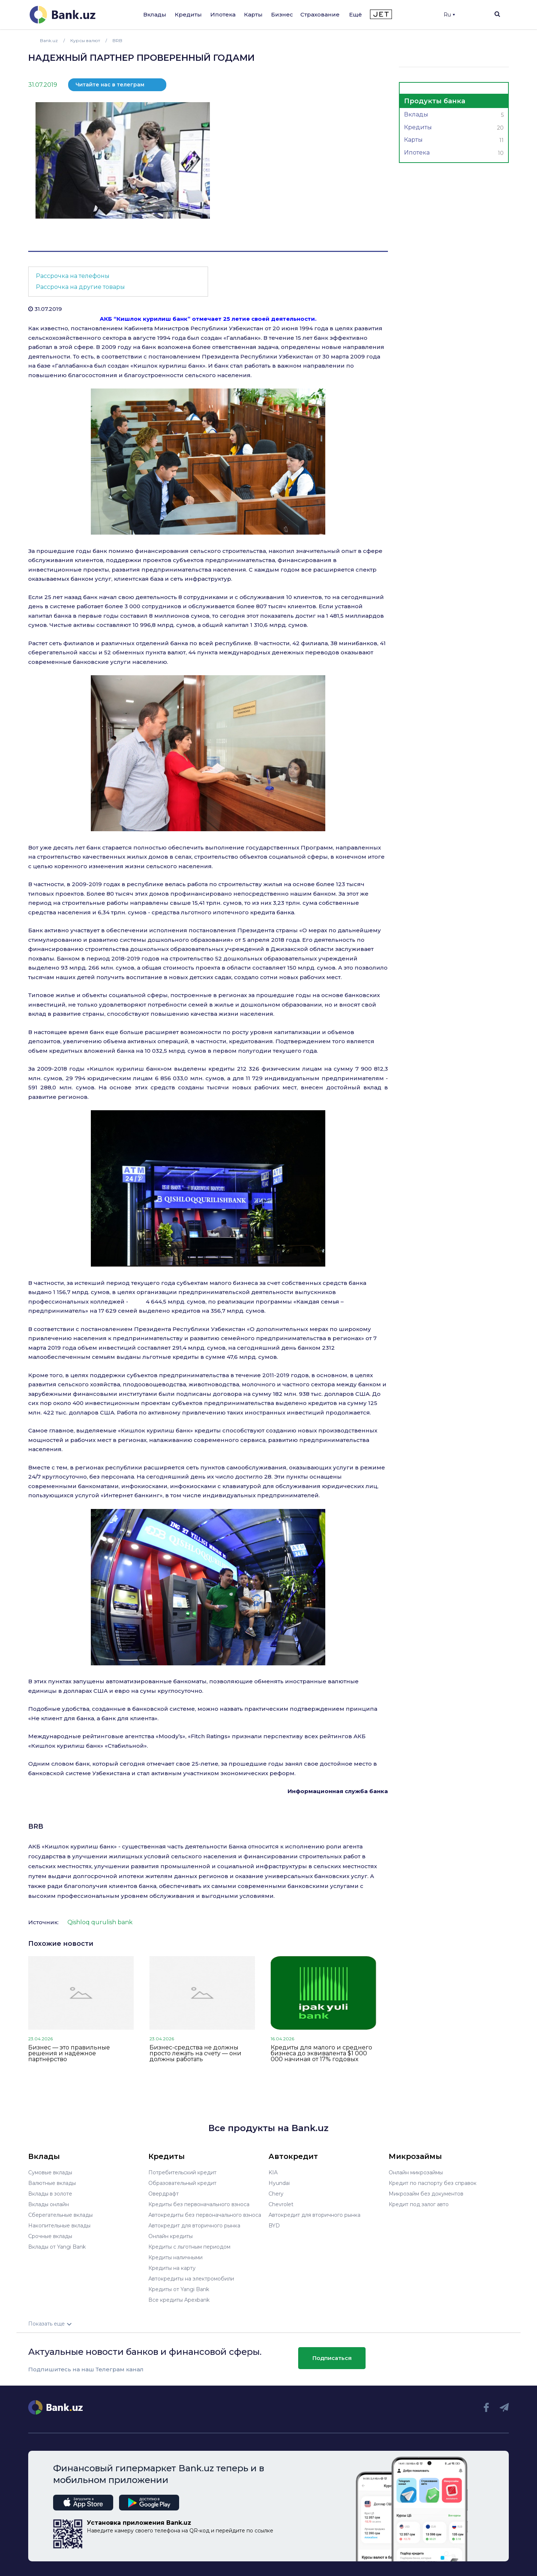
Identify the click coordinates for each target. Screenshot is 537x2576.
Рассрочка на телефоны (73, 275)
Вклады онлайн (48, 2204)
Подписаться (332, 2357)
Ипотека (223, 14)
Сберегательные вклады (60, 2215)
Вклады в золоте (50, 2193)
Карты (253, 14)
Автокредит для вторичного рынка (194, 2225)
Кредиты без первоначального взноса (198, 2204)
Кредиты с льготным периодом (189, 2247)
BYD (274, 2225)
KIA (273, 2172)
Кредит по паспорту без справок (433, 2183)
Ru (449, 15)
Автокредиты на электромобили (191, 2278)
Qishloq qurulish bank (100, 1922)
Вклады (154, 14)
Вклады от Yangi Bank (57, 2247)
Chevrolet (280, 2204)
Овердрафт (163, 2193)
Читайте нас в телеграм (109, 84)
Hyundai (279, 2183)
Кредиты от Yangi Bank (178, 2289)
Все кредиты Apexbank (179, 2300)
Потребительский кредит (182, 2172)
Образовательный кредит (182, 2183)
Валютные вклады (52, 2183)
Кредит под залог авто (419, 2204)
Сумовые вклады (50, 2172)
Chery (276, 2193)
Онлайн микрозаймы (416, 2172)
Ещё (355, 14)
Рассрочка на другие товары (80, 286)
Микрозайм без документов (426, 2193)
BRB (35, 1826)
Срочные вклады (50, 2236)
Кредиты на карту (172, 2268)
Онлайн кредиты (170, 2236)
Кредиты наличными (175, 2257)
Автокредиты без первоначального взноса (204, 2215)
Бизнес (282, 14)
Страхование (320, 14)
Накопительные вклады (59, 2225)
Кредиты (188, 14)
